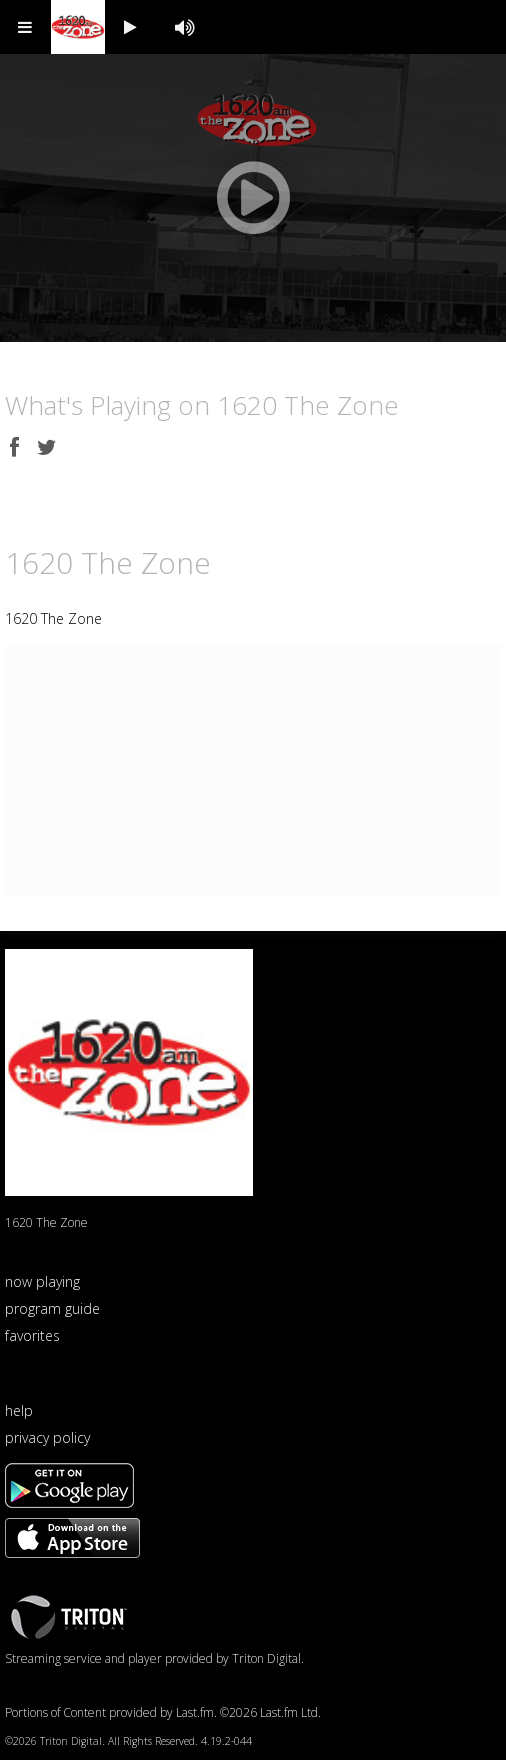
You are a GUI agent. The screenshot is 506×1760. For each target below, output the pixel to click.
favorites (32, 1335)
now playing (42, 1281)
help (19, 1410)
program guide (52, 1308)
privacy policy (47, 1437)
